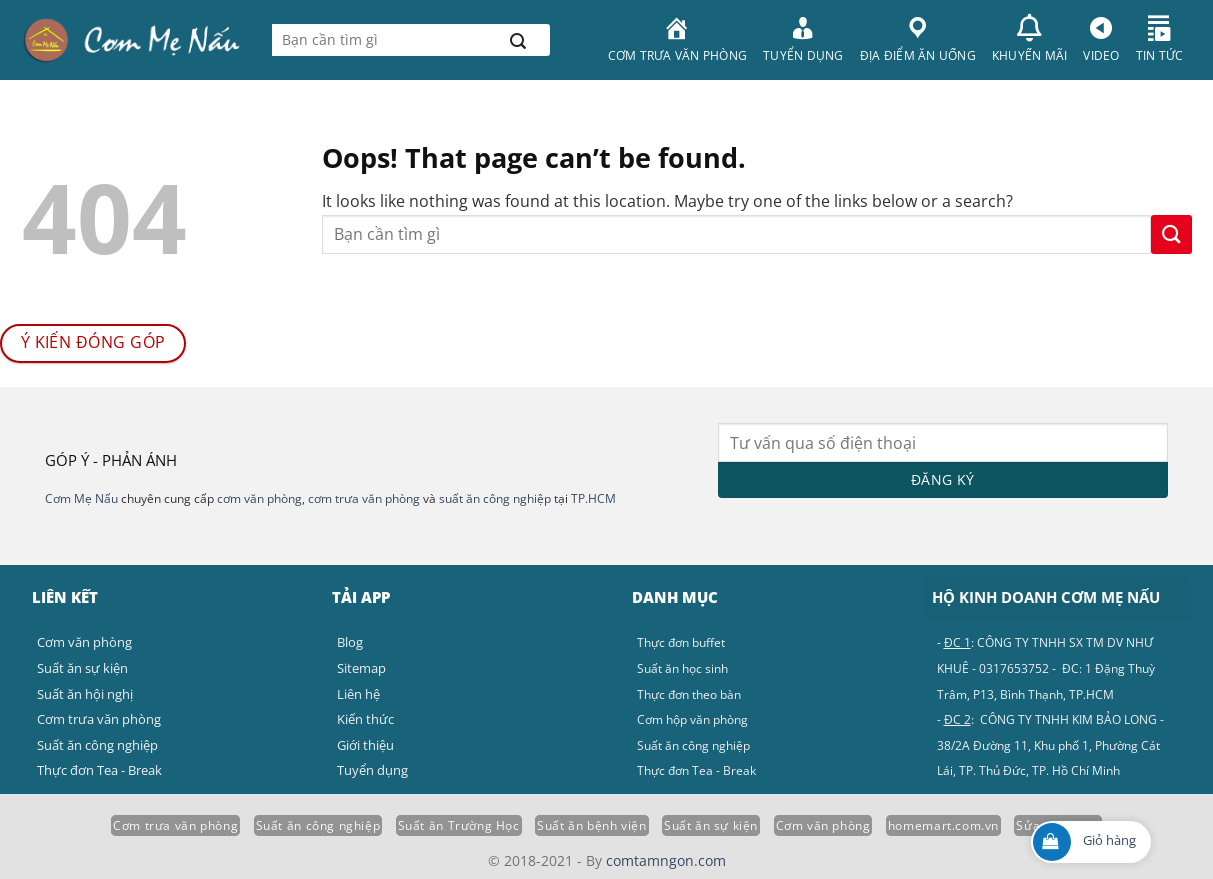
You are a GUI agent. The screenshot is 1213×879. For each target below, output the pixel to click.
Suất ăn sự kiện (711, 825)
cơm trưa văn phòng (364, 498)
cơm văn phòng (259, 498)
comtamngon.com (666, 860)
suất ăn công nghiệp (495, 498)
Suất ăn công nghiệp (318, 825)
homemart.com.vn (943, 825)
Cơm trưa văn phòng (175, 825)
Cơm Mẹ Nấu (81, 498)
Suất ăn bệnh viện (591, 825)
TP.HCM (593, 498)
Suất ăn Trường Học (459, 825)
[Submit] (517, 40)
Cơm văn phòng (823, 825)
